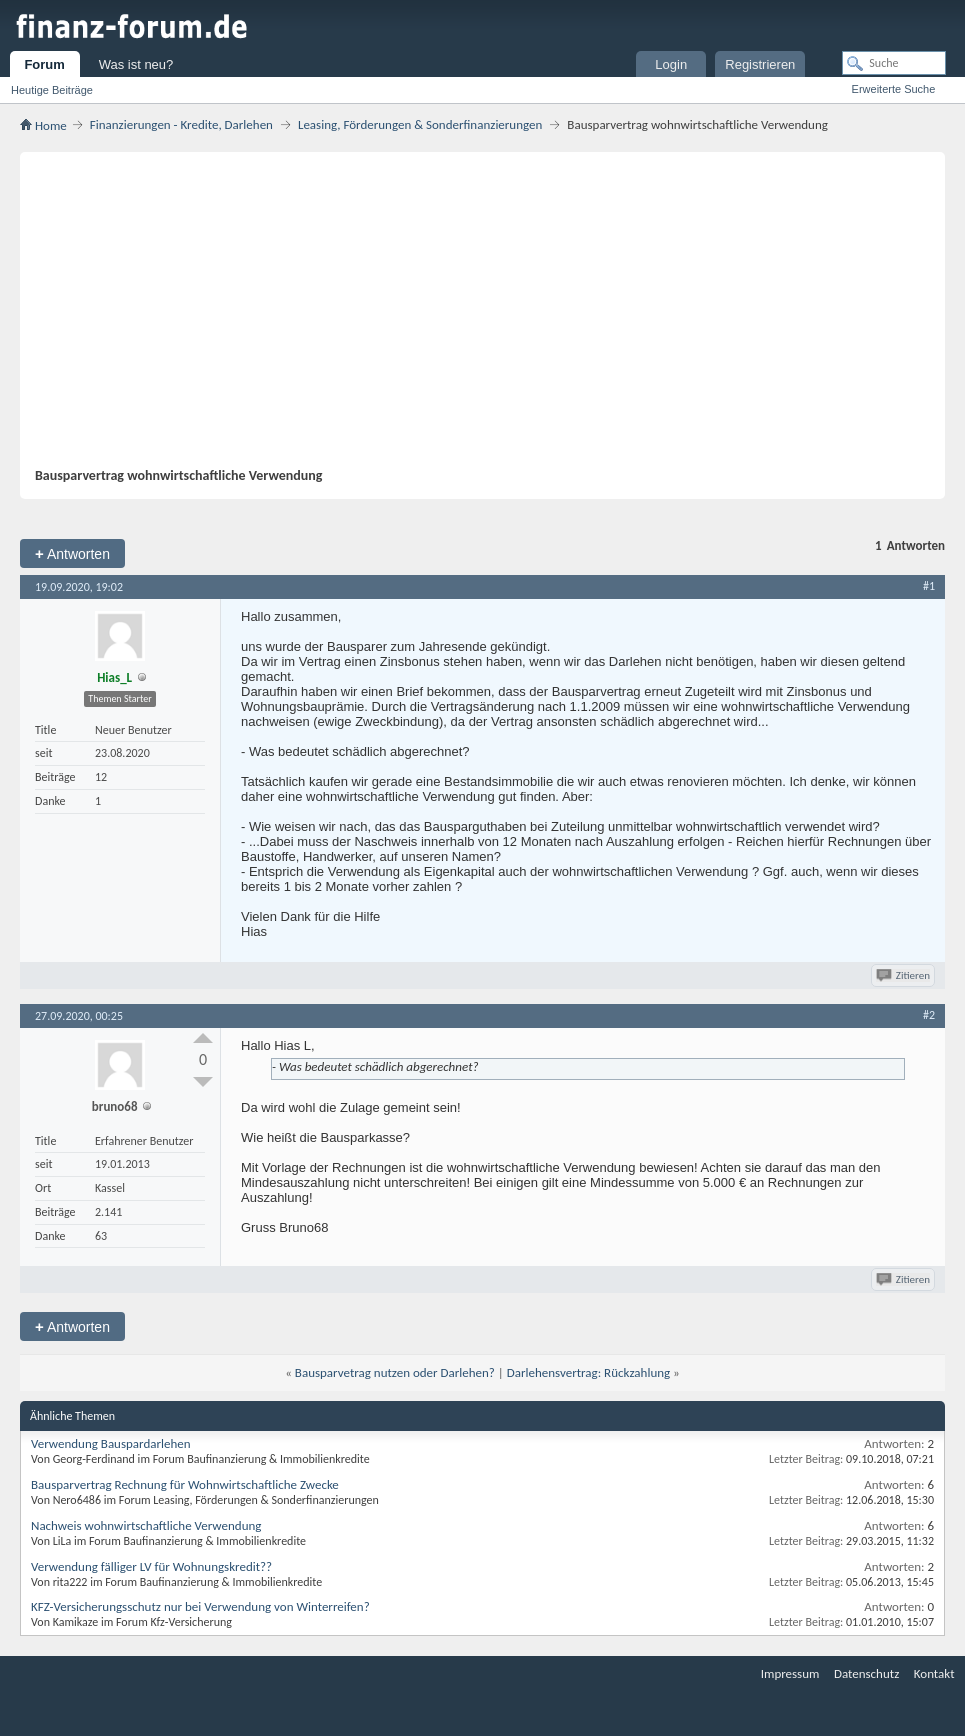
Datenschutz (866, 1673)
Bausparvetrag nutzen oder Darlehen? (395, 1372)
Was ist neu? (136, 64)
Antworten (72, 553)
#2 (929, 1015)
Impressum (790, 1673)
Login (671, 64)
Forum (44, 64)
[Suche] (894, 63)
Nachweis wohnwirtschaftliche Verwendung (146, 1525)
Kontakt (934, 1673)
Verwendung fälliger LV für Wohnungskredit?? (151, 1566)
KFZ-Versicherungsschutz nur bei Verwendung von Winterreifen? (200, 1606)
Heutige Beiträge (52, 90)
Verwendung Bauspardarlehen (111, 1443)
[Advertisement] (472, 317)
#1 (929, 586)
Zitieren (904, 975)
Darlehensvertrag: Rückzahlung (588, 1372)
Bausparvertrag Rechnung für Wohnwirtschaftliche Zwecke (185, 1484)
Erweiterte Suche (894, 89)
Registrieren (760, 64)
